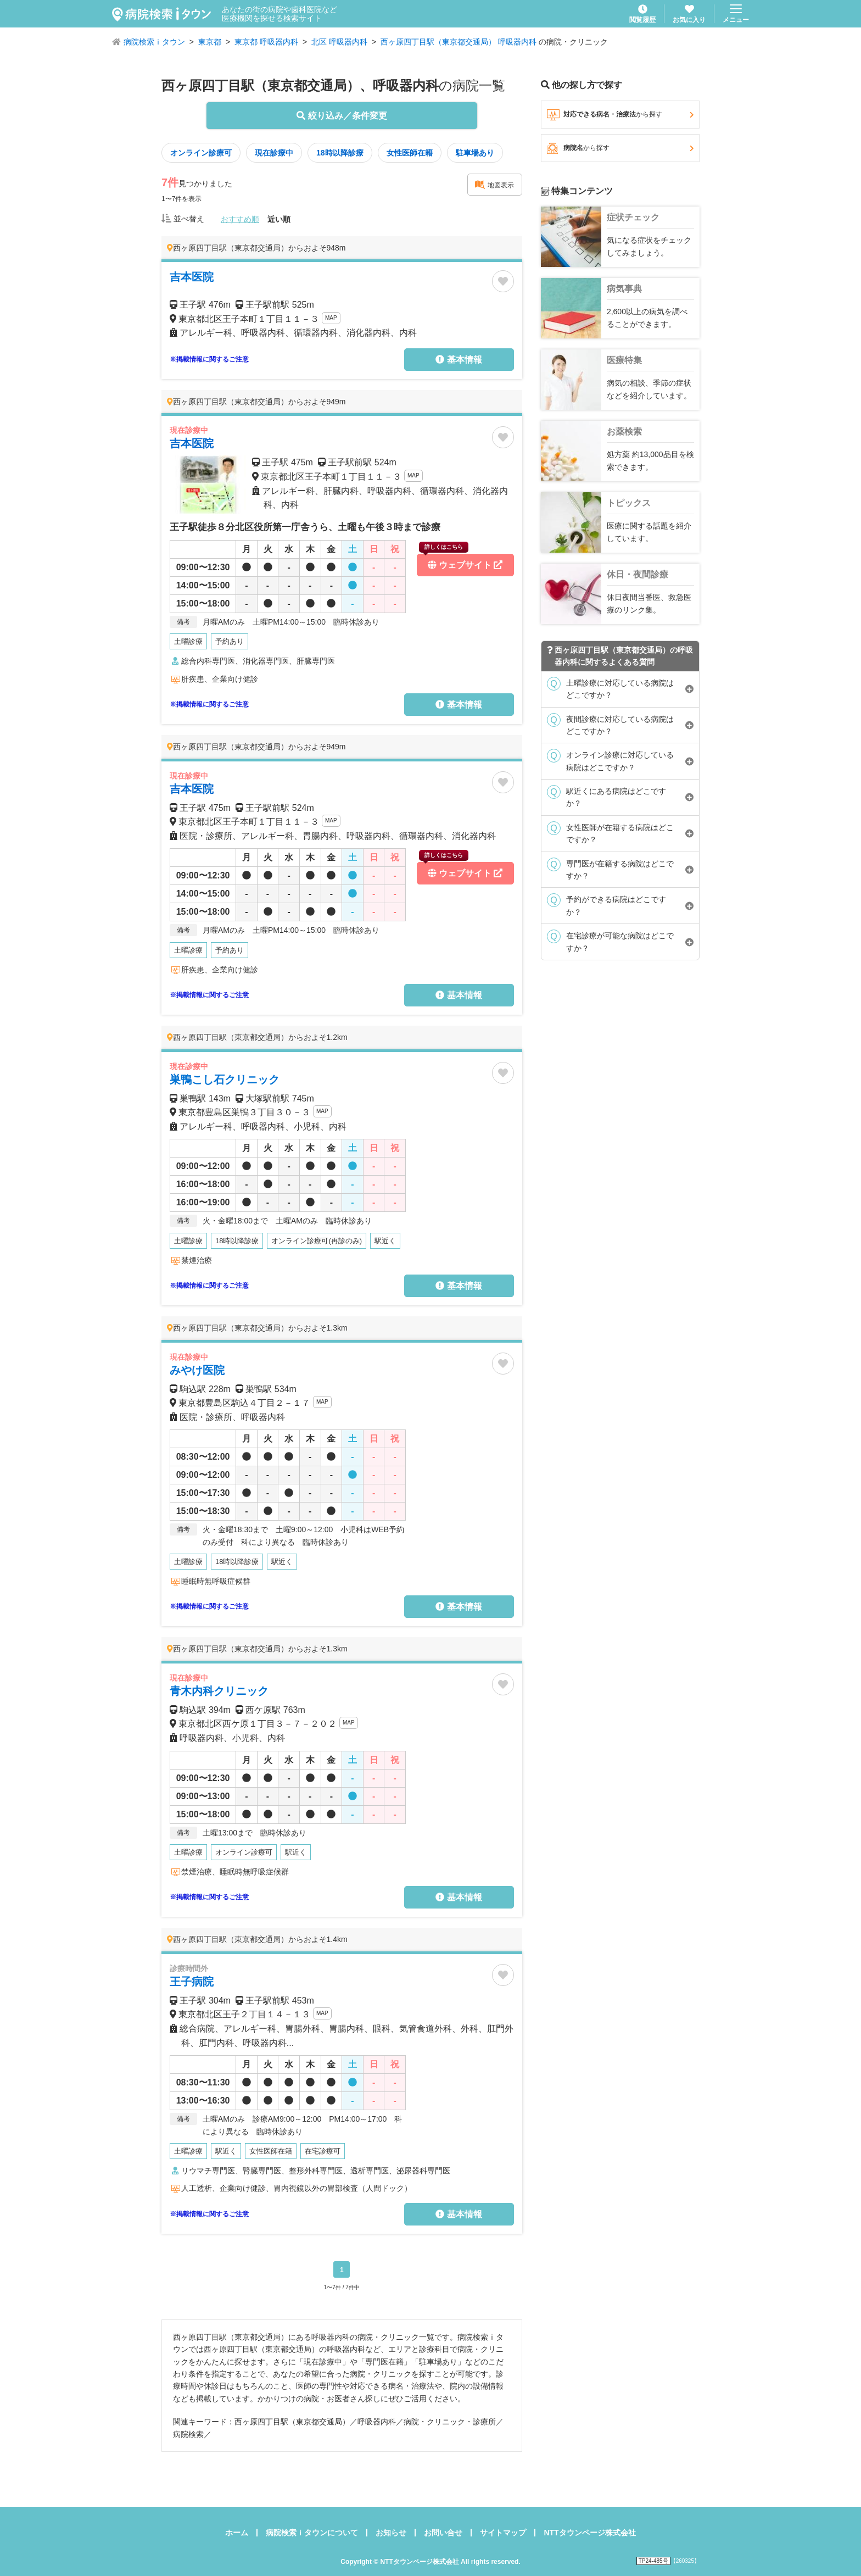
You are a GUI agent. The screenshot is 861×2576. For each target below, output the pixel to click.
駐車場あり (475, 152)
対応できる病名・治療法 (620, 114)
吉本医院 (192, 443)
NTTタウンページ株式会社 (589, 2532)
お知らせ (391, 2532)
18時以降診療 (340, 152)
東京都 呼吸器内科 (266, 41)
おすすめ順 (240, 219)
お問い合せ (443, 2532)
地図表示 (494, 184)
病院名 (620, 148)
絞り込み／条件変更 (342, 115)
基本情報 (458, 359)
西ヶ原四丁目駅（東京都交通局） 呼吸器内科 (458, 41)
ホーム (236, 2532)
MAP (331, 318)
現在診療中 (274, 152)
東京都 (209, 41)
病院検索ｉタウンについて (312, 2532)
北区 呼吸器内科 (339, 41)
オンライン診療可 (201, 152)
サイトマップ (503, 2532)
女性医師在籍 (410, 152)
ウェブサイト (460, 562)
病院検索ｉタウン (154, 41)
